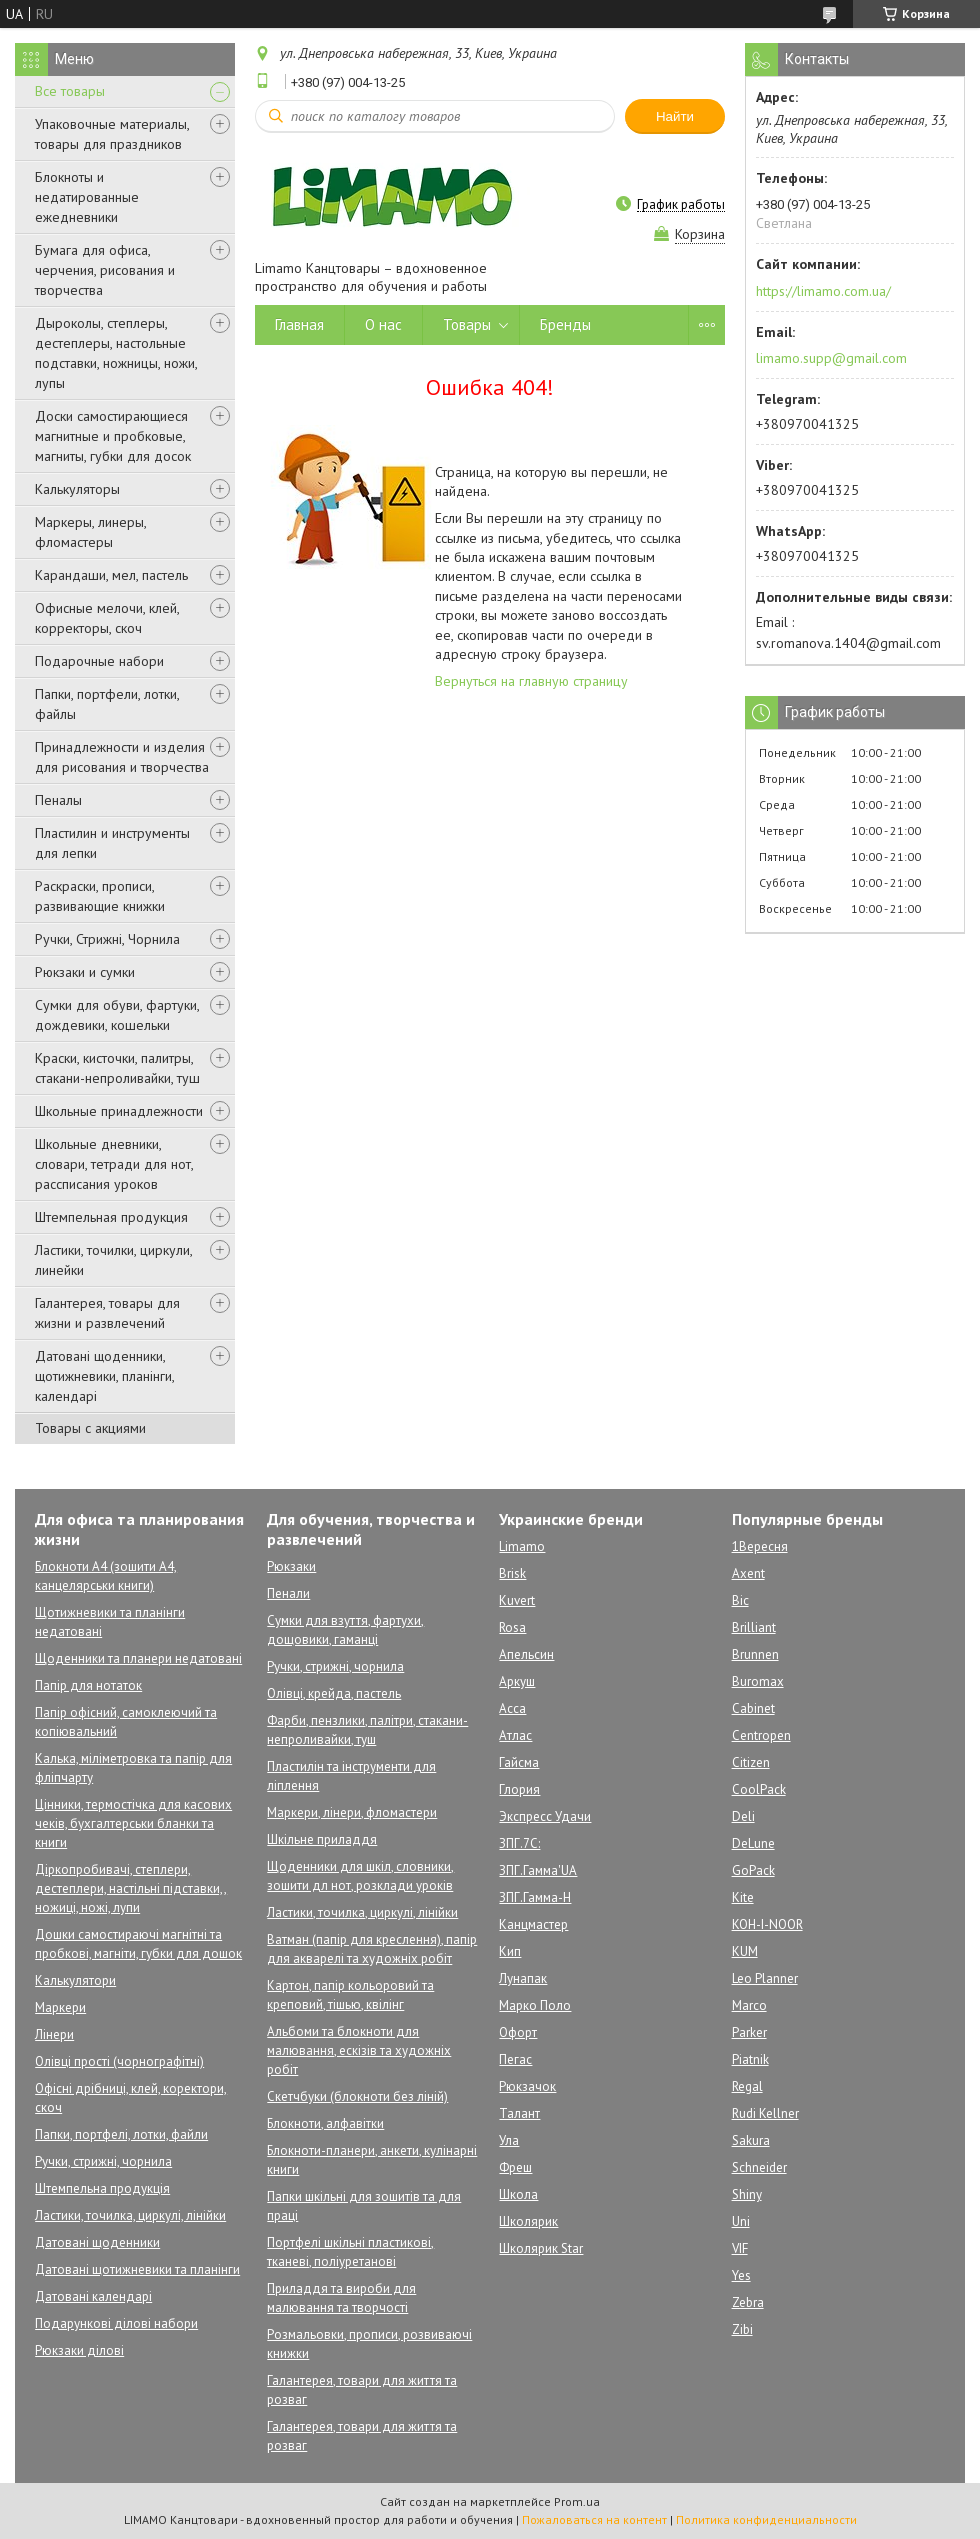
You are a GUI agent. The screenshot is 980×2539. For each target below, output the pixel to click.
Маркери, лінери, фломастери (352, 1812)
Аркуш (517, 1681)
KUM (745, 1951)
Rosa (512, 1627)
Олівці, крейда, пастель (334, 1693)
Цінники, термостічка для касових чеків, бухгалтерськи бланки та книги (133, 1823)
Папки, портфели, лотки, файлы (107, 704)
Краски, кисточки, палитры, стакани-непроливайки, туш (117, 1068)
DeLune (753, 1843)
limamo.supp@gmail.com (831, 358)
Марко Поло (535, 2005)
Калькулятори (75, 1980)
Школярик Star (541, 2248)
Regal (747, 2086)
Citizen (751, 1762)
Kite (743, 1897)
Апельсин (526, 1654)
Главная (299, 324)
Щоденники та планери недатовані (138, 1658)
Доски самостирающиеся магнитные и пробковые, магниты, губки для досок (113, 436)
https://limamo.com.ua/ (823, 291)
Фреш (515, 2167)
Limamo (522, 1546)
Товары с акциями (90, 1428)
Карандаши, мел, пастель (111, 575)
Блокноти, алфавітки (325, 2123)
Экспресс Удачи (545, 1816)
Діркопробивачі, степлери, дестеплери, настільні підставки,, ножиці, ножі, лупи (131, 1888)
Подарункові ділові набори (116, 2323)
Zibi (742, 2329)
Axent (748, 1573)
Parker (749, 2032)
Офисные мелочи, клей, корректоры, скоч (107, 618)
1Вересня (760, 1546)
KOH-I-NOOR (767, 1924)
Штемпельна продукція (102, 2188)
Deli (743, 1816)
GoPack (753, 1870)
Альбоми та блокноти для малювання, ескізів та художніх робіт (359, 2050)
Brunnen (755, 1654)
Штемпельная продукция (111, 1217)
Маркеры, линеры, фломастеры (90, 532)
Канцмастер (533, 1924)
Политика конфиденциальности (766, 2519)
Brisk (512, 1573)
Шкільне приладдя (322, 1839)
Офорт (518, 2032)
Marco (749, 2005)
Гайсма (519, 1762)
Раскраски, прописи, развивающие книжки (100, 896)
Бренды (565, 324)
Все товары (70, 91)
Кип (510, 1951)
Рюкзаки (291, 1566)
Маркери (60, 2007)
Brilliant (754, 1627)
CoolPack (759, 1789)
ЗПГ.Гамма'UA (538, 1870)
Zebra (748, 2302)
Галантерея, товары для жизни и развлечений (107, 1313)
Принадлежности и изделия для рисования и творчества (122, 757)
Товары (467, 324)
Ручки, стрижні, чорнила (103, 2161)
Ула (509, 2140)
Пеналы (58, 800)
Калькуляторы (77, 489)
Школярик (528, 2221)
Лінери (54, 2034)
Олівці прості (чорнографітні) (119, 2061)
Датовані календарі (93, 2296)
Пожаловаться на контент (594, 2519)
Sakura (751, 2140)
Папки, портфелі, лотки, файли (121, 2134)
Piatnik (750, 2059)
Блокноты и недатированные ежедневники (87, 197)
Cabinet (753, 1708)
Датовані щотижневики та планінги (137, 2269)
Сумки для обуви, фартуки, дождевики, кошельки (117, 1015)
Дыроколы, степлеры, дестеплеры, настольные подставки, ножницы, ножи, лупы (116, 353)
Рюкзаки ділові (79, 2350)
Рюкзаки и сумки (85, 972)
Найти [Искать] (675, 116)
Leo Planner (765, 1978)
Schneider (759, 2167)
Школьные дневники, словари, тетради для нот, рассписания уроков (114, 1164)
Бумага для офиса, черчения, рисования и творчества (105, 270)
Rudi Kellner (765, 2113)
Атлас (515, 1735)
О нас (383, 324)
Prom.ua (577, 2501)
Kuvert (517, 1600)
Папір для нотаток (88, 1685)
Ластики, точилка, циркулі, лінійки (130, 2215)
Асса (512, 1708)
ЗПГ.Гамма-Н (535, 1897)
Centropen (761, 1735)
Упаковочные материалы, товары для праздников (112, 134)
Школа (518, 2194)
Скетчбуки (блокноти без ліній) (357, 2096)
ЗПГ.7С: (519, 1843)
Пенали (288, 1593)
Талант (519, 2113)
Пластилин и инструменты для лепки (112, 843)
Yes (741, 2275)
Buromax (758, 1681)
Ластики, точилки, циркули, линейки (113, 1260)
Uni (741, 2221)
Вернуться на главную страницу (531, 681)
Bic (740, 1600)
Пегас (515, 2059)
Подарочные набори (99, 661)
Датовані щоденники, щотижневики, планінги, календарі (104, 1376)
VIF (740, 2248)
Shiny (747, 2194)
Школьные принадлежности (119, 1111)
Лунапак (523, 1978)
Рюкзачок (527, 2086)
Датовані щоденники (97, 2242)
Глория (519, 1789)
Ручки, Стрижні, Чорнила (107, 939)
